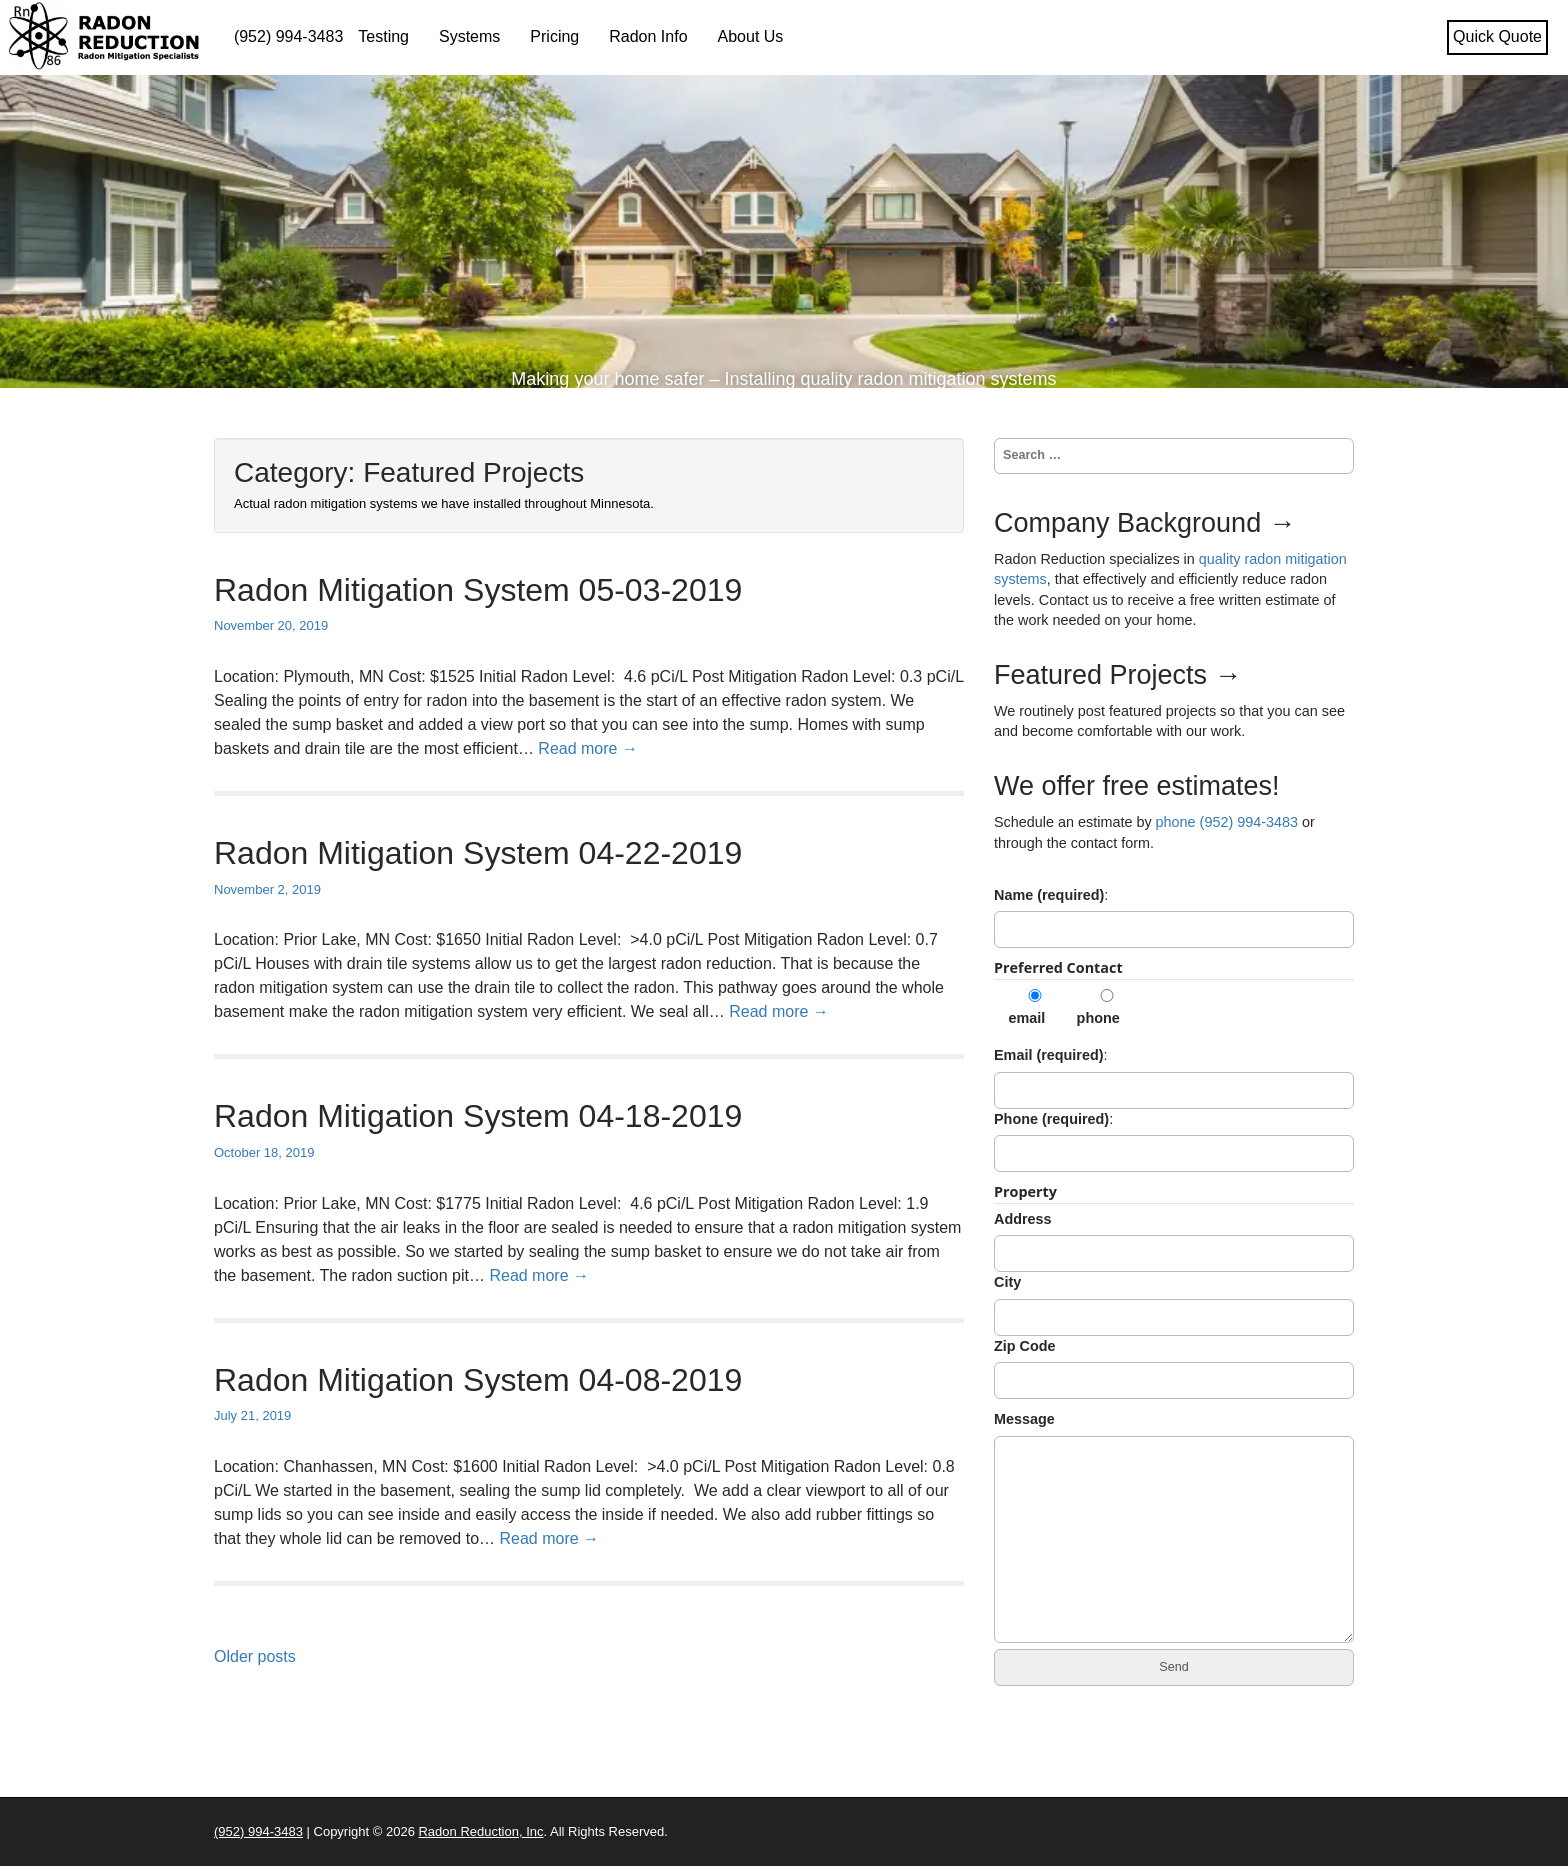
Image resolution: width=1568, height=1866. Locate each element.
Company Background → (1145, 523)
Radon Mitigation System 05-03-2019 (478, 590)
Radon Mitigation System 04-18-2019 (478, 1116)
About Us (751, 36)
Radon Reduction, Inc (480, 1831)
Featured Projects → (1118, 675)
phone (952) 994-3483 (1227, 822)
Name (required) (1049, 895)
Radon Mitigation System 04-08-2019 (478, 1380)
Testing (383, 36)
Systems (469, 36)
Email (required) (1049, 1055)
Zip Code (1025, 1346)
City (1007, 1282)
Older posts (255, 1656)
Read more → (588, 748)
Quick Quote (1497, 36)
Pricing (554, 36)
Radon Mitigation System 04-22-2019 (478, 853)
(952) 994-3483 (288, 36)
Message (1024, 1419)
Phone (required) (1051, 1119)
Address (1023, 1219)
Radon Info (648, 36)
